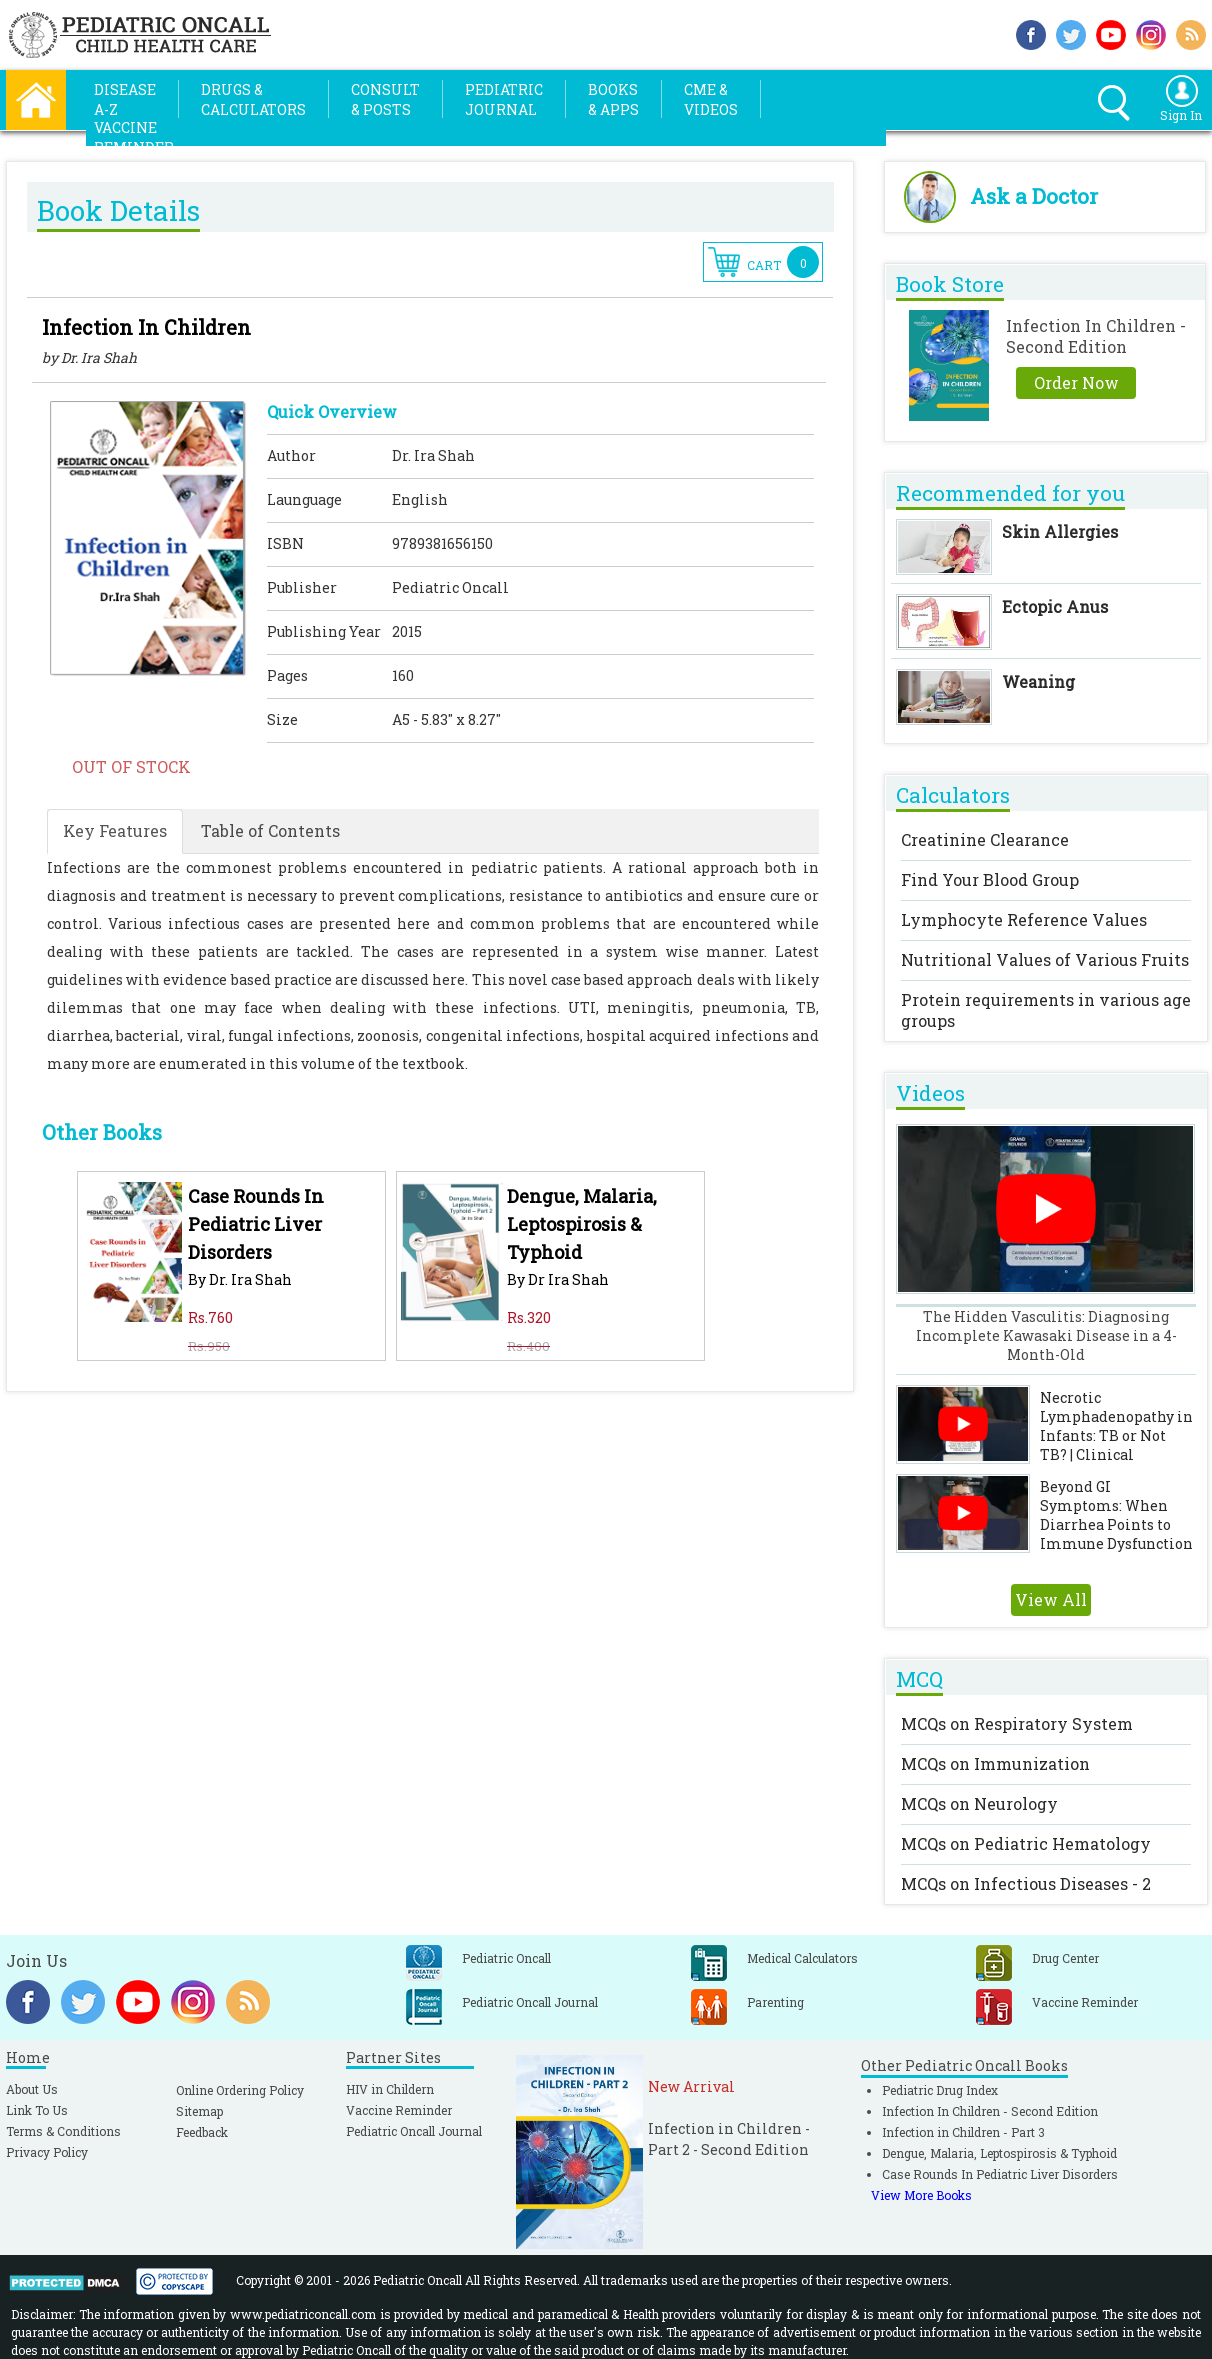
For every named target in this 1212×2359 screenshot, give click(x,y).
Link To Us (37, 2110)
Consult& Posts (385, 99)
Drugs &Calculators (253, 99)
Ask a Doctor (1034, 196)
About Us (32, 2089)
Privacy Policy (47, 2152)
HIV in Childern (390, 2089)
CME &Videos (711, 99)
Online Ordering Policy (240, 2090)
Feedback (202, 2132)
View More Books (921, 2195)
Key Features (115, 830)
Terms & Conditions (63, 2131)
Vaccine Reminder (399, 2110)
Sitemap (199, 2111)
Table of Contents (270, 830)
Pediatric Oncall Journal (414, 2131)
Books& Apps (613, 99)
